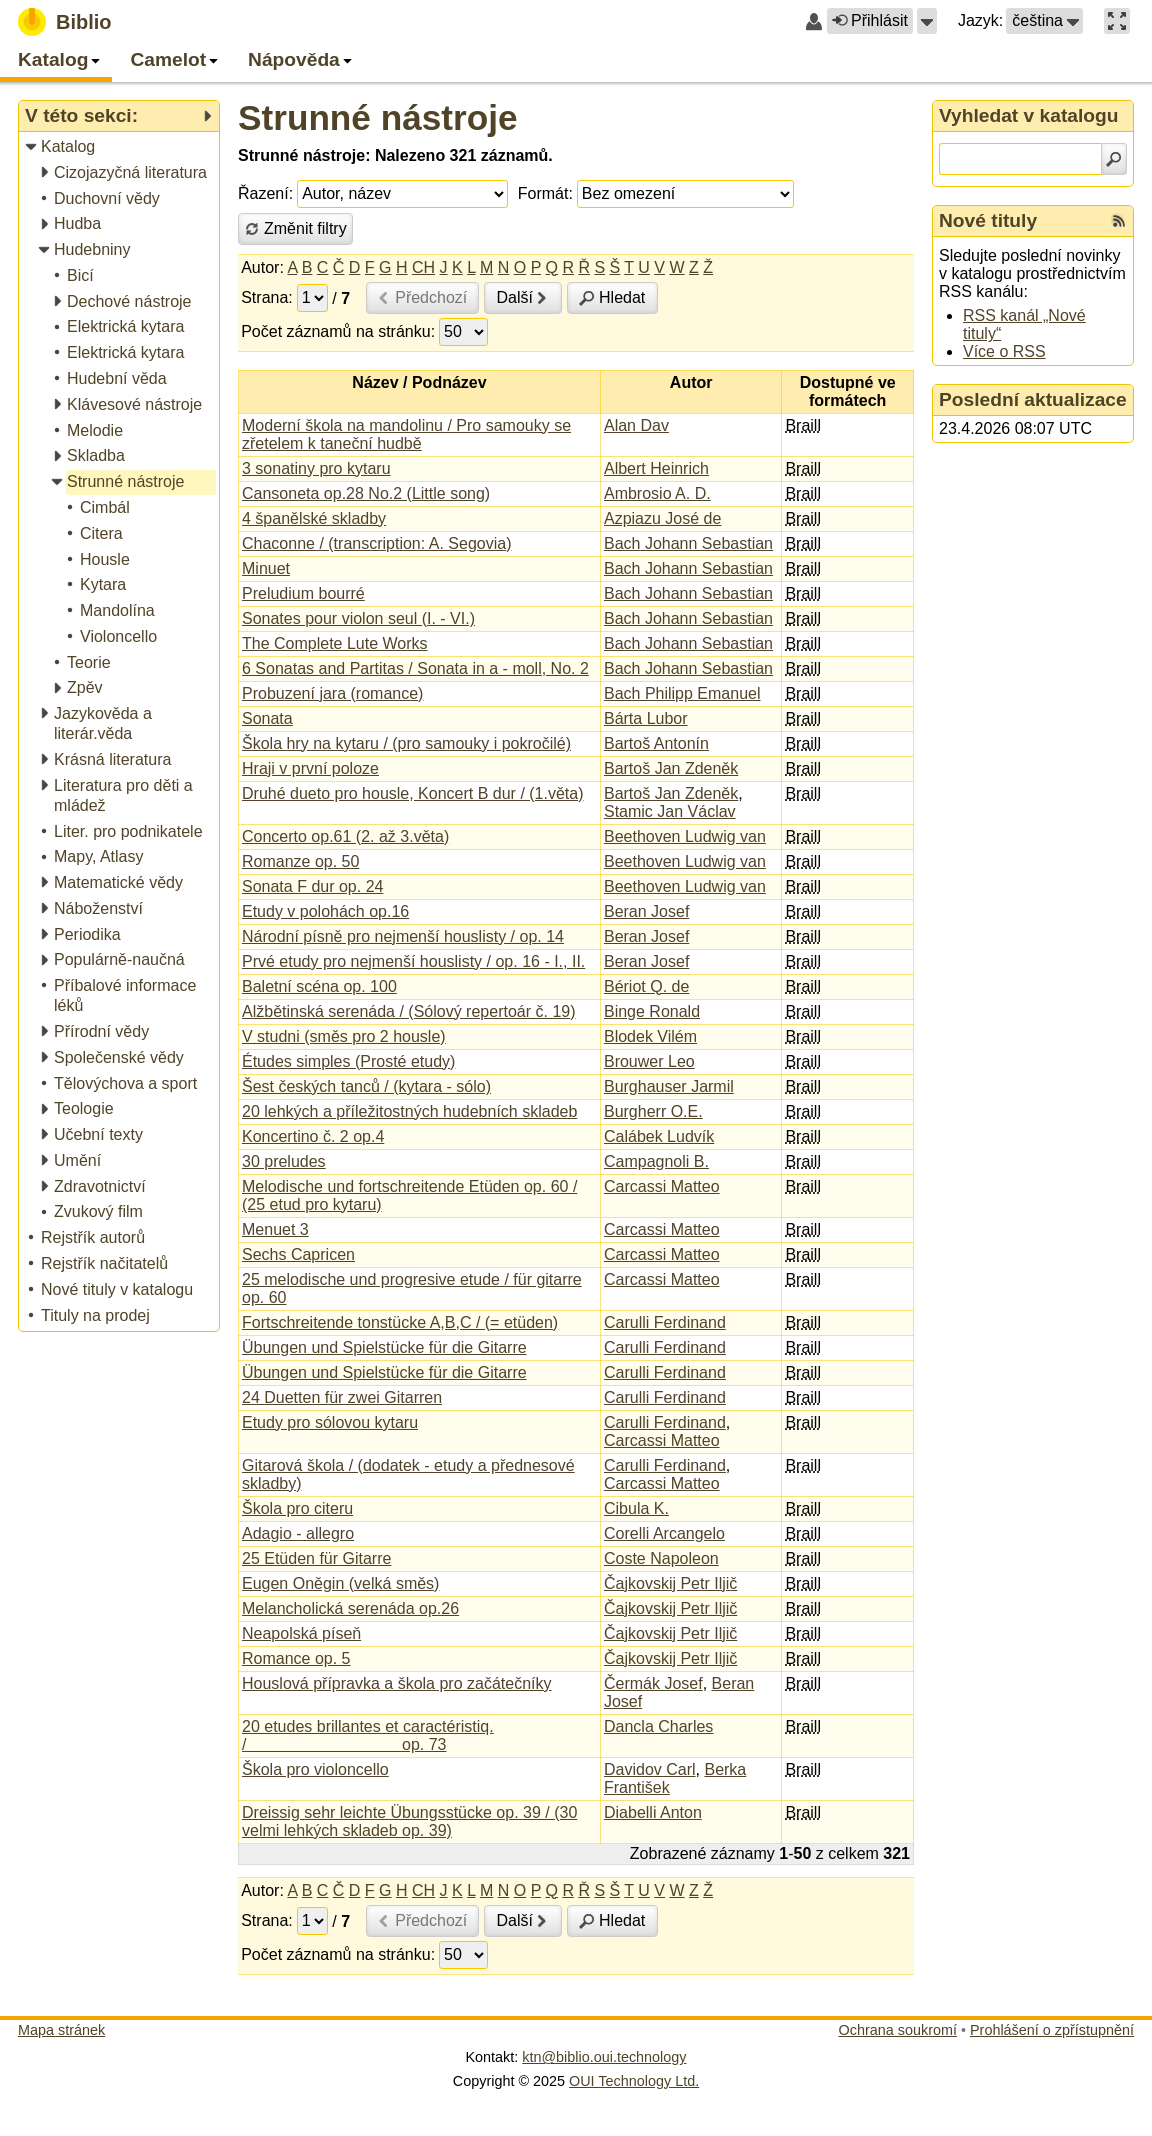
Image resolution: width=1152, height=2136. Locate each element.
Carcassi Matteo (662, 1186)
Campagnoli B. (656, 1161)
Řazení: (265, 193)
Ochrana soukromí (898, 2030)
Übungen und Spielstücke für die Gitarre (384, 1347)
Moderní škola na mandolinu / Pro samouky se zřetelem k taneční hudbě (406, 434)
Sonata (267, 718)
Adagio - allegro (298, 1533)
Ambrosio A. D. (657, 493)
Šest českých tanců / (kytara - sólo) (366, 1086)
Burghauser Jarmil (669, 1086)
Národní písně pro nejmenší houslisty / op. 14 (403, 936)
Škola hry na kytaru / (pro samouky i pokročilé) (406, 743)
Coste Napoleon (661, 1558)
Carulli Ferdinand (665, 1322)
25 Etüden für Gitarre (316, 1558)
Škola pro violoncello (315, 1769)
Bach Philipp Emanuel (682, 693)
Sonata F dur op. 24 (312, 886)
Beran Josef (646, 911)
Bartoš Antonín (656, 743)
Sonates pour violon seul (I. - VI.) (358, 618)
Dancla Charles (658, 1726)
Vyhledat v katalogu (1029, 115)
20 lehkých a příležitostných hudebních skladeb (409, 1111)
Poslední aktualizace (1033, 399)
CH (423, 267)
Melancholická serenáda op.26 (350, 1608)
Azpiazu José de (662, 518)
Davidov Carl (650, 1769)
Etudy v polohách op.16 (325, 911)
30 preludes (284, 1161)
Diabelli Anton (653, 1812)
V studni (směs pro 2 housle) (344, 1036)
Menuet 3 (275, 1229)
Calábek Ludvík (659, 1136)
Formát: (545, 193)
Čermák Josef (653, 1683)
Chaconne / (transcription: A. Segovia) (376, 543)
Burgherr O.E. (653, 1111)
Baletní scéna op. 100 (319, 986)
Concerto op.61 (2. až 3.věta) (345, 836)
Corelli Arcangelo (664, 1533)
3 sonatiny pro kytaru (316, 468)
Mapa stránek (61, 2030)
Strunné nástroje (378, 117)
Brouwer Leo (649, 1061)
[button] (927, 21)
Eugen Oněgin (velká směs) (340, 1583)
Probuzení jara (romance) (332, 693)
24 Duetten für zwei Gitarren (342, 1397)
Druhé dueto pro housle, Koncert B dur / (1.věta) (413, 793)
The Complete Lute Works (335, 643)
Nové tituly (988, 220)
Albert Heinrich (656, 468)
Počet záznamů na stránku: (338, 331)
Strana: (267, 297)
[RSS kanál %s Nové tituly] (1119, 221)
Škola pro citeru (297, 1508)
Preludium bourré (303, 593)
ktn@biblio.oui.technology (604, 2057)
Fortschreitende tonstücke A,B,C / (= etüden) (400, 1322)
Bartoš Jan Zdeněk (671, 768)
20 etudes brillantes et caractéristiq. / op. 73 (368, 1735)
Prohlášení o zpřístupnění (1052, 2030)
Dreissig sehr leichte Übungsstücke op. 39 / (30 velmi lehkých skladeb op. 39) (409, 1821)
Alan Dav (636, 425)
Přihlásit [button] (870, 20)
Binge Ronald (652, 1011)
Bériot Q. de (646, 986)
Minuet (266, 568)
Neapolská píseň (301, 1633)
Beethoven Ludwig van (685, 836)
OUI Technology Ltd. (634, 2081)
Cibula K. (636, 1508)
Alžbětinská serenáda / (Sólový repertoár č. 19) (409, 1011)
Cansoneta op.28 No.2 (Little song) (366, 493)
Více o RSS (1004, 351)
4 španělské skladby (314, 518)
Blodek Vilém (650, 1036)
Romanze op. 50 (300, 861)
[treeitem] (120, 147)
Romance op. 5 (296, 1658)
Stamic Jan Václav (670, 811)
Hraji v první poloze (310, 768)
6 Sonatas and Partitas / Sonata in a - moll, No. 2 (415, 668)
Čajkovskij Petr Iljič (670, 1583)
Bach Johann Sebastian (688, 543)
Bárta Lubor (646, 718)
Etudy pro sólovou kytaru (330, 1422)
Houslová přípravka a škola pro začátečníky (396, 1683)
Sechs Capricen (298, 1254)
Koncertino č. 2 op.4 (313, 1136)
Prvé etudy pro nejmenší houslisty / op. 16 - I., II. (413, 961)
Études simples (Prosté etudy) (348, 1061)
